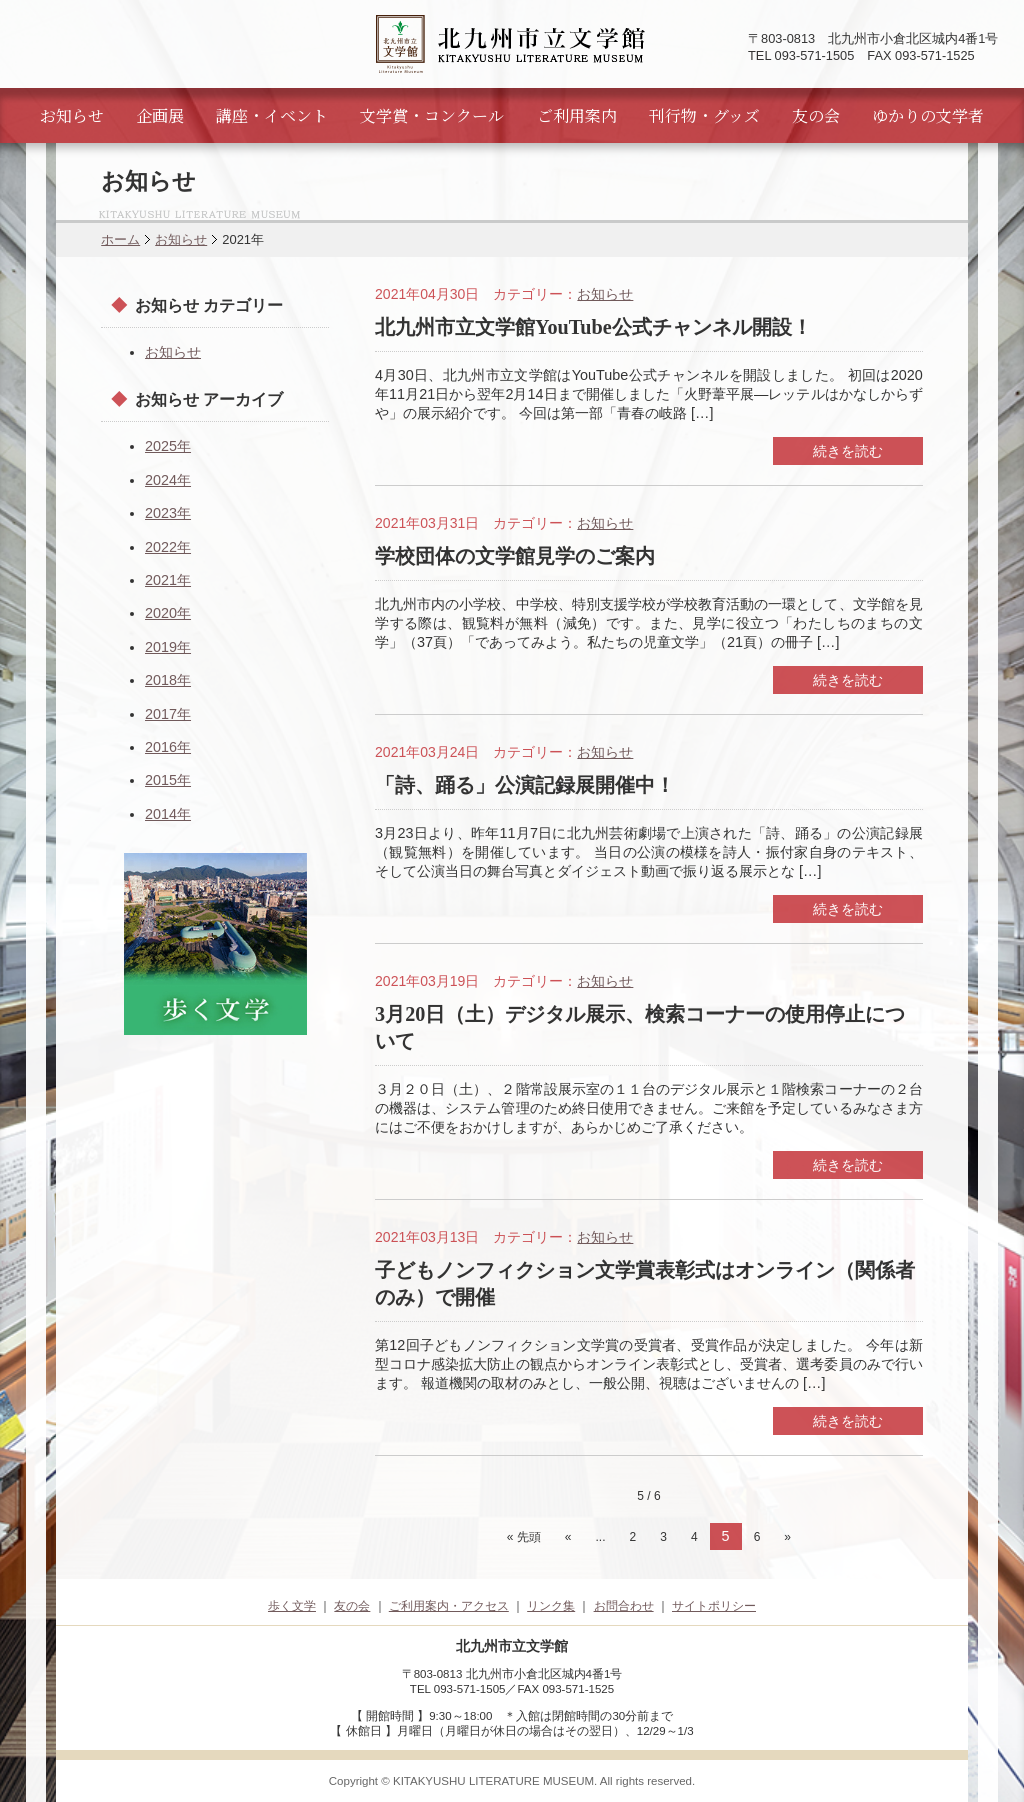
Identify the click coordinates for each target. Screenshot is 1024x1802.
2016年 (168, 747)
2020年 (168, 613)
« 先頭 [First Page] (524, 1537)
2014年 (168, 814)
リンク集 (551, 1606)
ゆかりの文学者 (928, 115)
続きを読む (848, 451)
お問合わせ (624, 1606)
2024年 (168, 480)
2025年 (168, 446)
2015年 (168, 780)
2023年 (168, 513)
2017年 (168, 714)
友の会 (816, 115)
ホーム (120, 239)
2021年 (168, 580)
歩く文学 (292, 1606)
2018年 (168, 680)
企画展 (160, 115)
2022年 (168, 547)
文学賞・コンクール (432, 115)
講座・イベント (272, 115)
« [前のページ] (568, 1537)
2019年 (168, 647)
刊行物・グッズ (704, 115)
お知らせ (72, 115)
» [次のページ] (787, 1537)
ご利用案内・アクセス (449, 1606)
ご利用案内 (577, 115)
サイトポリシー (714, 1606)
